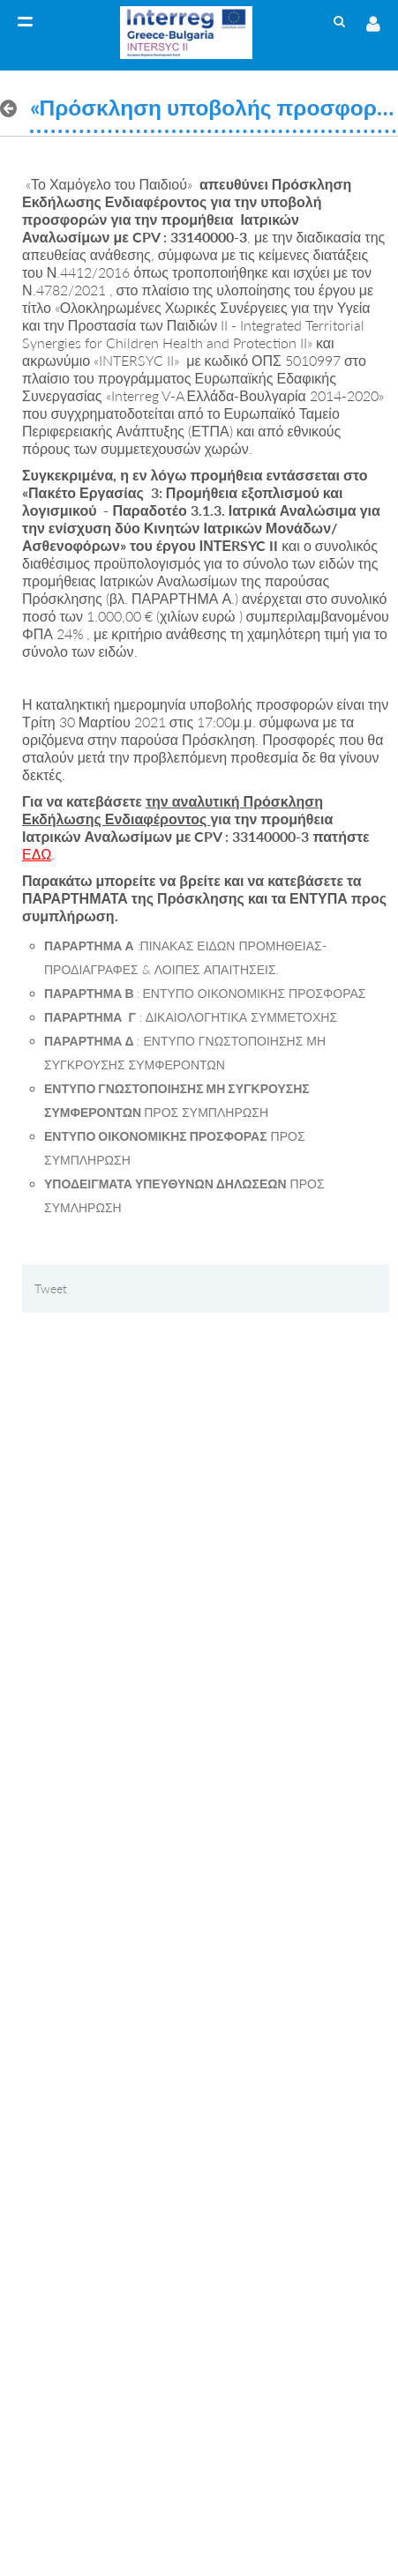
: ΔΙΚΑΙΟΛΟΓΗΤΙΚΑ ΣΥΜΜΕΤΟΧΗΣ (190, 1016)
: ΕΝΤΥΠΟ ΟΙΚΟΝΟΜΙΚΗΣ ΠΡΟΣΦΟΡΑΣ (204, 993)
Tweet (50, 1288)
